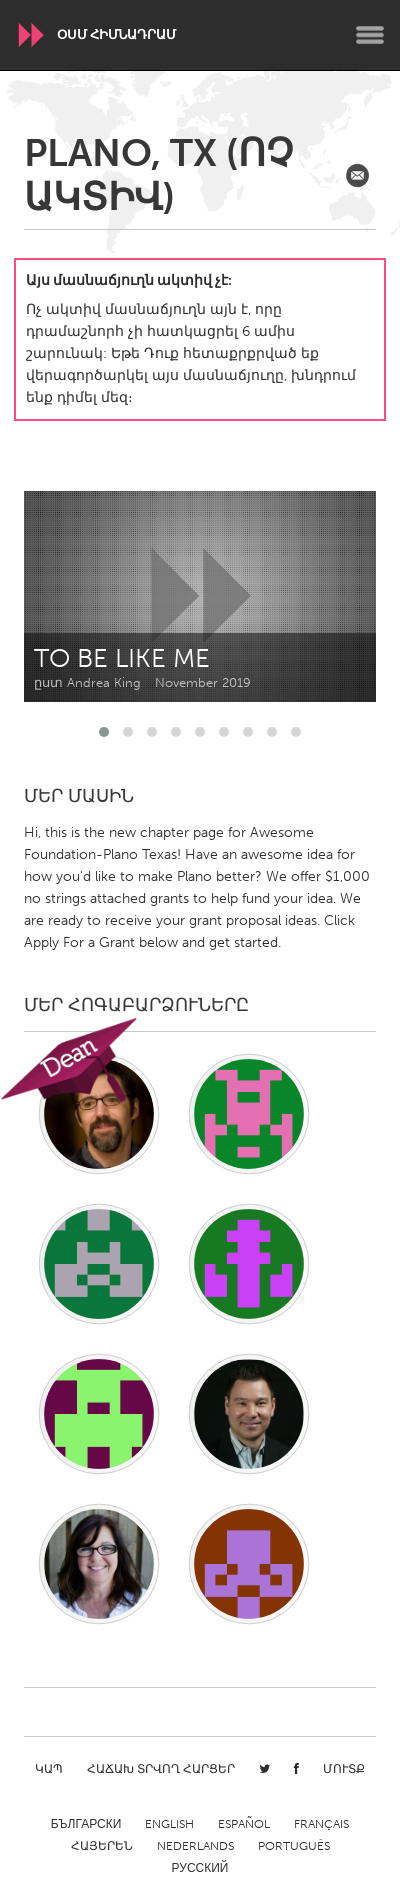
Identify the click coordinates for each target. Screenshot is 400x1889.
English (169, 1824)
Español (244, 1824)
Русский (200, 1868)
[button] (104, 732)
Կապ (49, 1769)
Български (86, 1824)
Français (321, 1824)
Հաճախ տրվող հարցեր (161, 1769)
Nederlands (195, 1846)
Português (294, 1846)
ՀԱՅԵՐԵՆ (102, 1846)
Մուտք (344, 1769)
